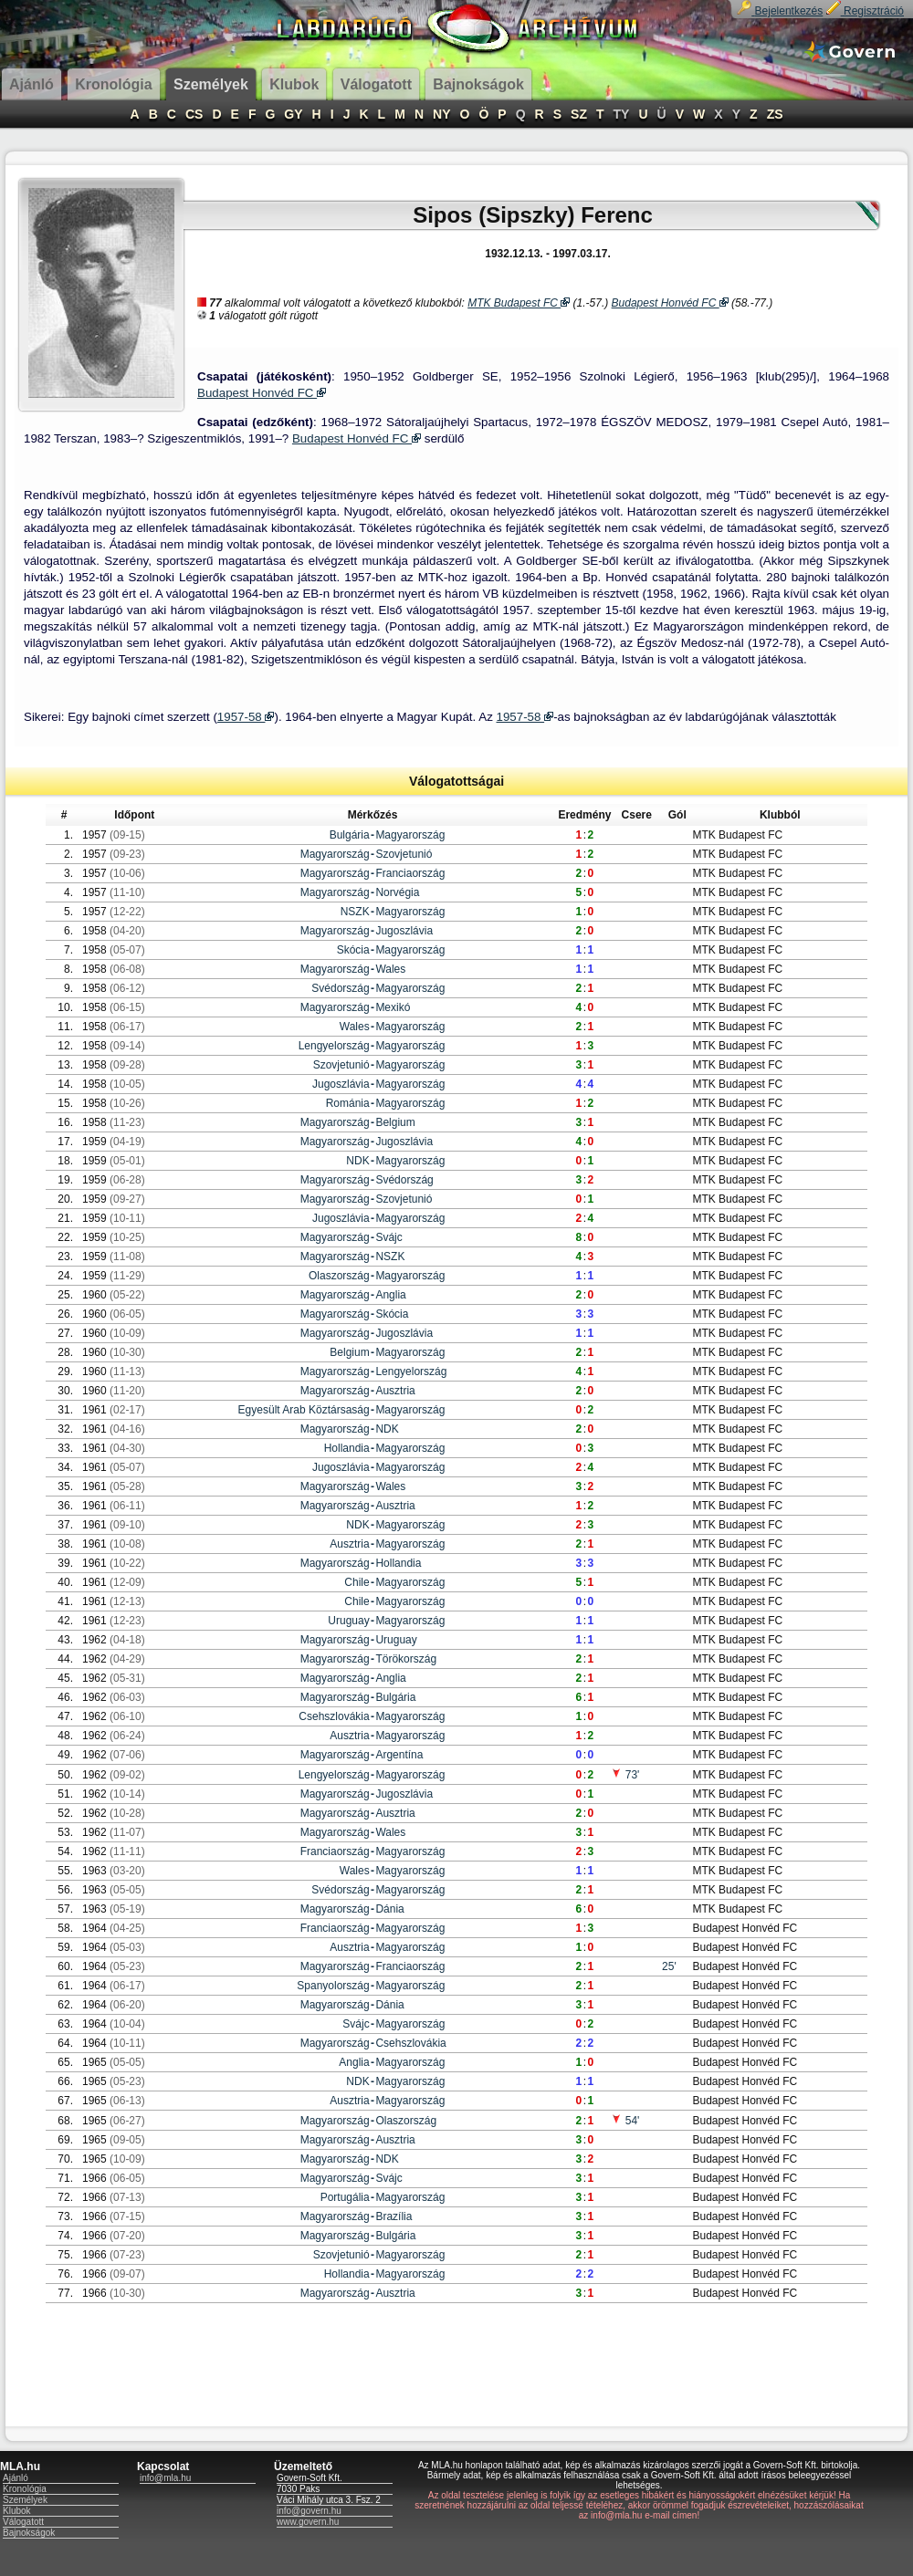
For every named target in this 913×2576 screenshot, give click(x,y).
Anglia (390, 1294)
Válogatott (23, 2522)
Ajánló (15, 2478)
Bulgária (350, 835)
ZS (775, 114)
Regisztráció (865, 11)
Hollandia (347, 1448)
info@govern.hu (309, 2511)
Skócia (353, 950)
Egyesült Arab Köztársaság (304, 1409)
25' (669, 1966)
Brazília (393, 2216)
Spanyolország (333, 1985)
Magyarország (410, 835)
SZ (579, 114)
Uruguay (348, 1620)
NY (441, 114)
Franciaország (410, 873)
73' (625, 1774)
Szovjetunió (403, 854)
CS (194, 114)
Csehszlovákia (334, 1716)
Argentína (399, 1754)
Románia (348, 1103)
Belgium (395, 1122)
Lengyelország (334, 1045)
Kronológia (25, 2489)
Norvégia (397, 892)
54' (625, 2120)
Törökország (405, 1659)
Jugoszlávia (404, 930)
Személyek (25, 2500)
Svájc (388, 1237)
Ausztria (395, 1390)
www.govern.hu (308, 2522)
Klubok (17, 2511)
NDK (357, 1160)
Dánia (389, 1909)
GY (293, 114)
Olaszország (339, 1275)
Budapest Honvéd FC (670, 303)
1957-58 (246, 717)
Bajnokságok (29, 2533)
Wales (390, 969)
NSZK (355, 911)
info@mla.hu (165, 2478)
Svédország (340, 988)
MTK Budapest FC (518, 303)
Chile (356, 1582)
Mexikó (392, 1007)
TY (622, 114)
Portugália (345, 2197)
